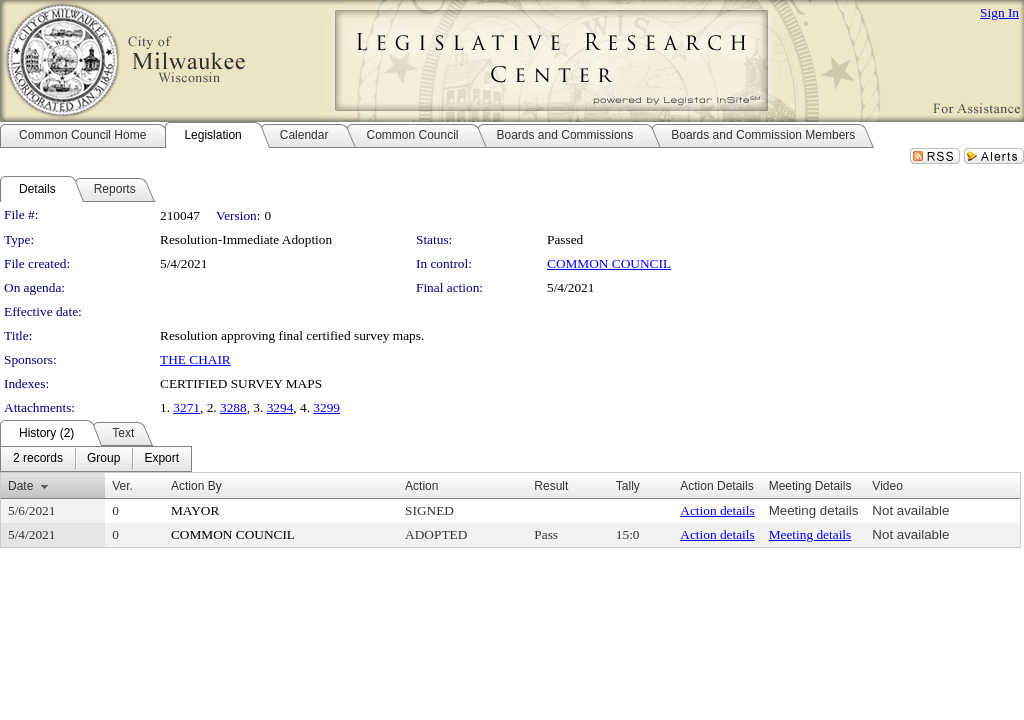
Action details (717, 510)
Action (421, 486)
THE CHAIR (195, 359)
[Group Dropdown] (103, 459)
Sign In (999, 12)
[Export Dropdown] (161, 459)
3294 (280, 407)
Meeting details (814, 510)
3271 (186, 407)
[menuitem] (38, 459)
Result (551, 486)
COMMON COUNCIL (609, 263)
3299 (326, 407)
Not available (910, 510)
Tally (628, 486)
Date (20, 486)
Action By (196, 486)
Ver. (122, 486)
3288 (233, 407)
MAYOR (195, 510)
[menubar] (96, 459)
